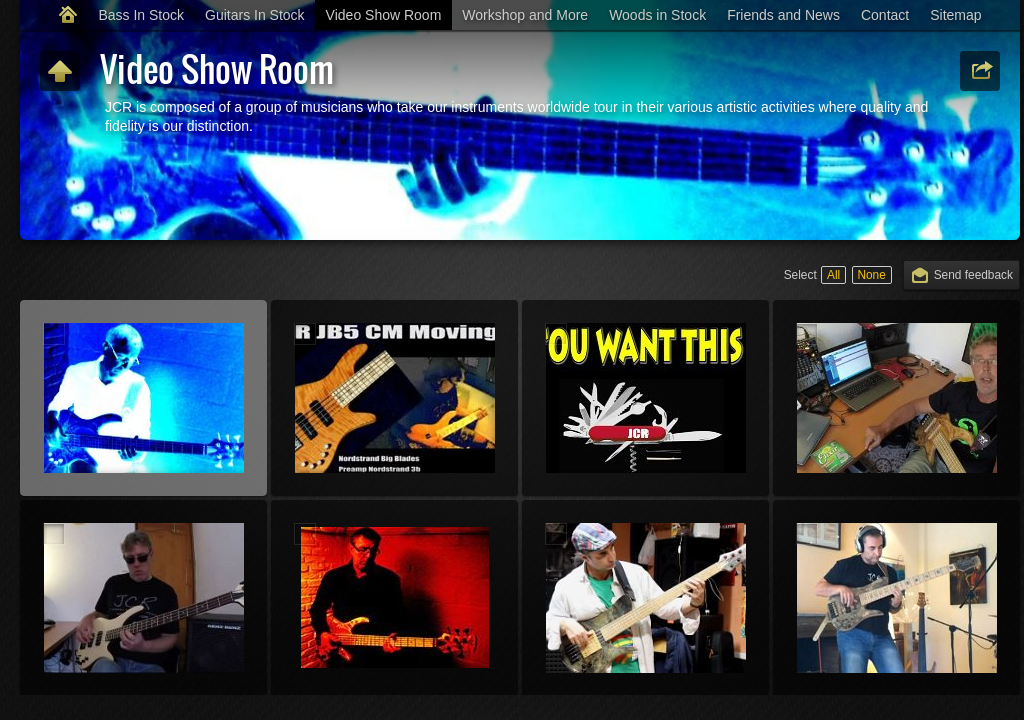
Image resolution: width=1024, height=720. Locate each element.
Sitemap (955, 15)
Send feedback (973, 275)
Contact (885, 15)
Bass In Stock (141, 15)
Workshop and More (525, 15)
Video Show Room (384, 15)
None (871, 275)
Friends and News (783, 15)
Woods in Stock (657, 15)
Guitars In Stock (255, 15)
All (833, 275)
